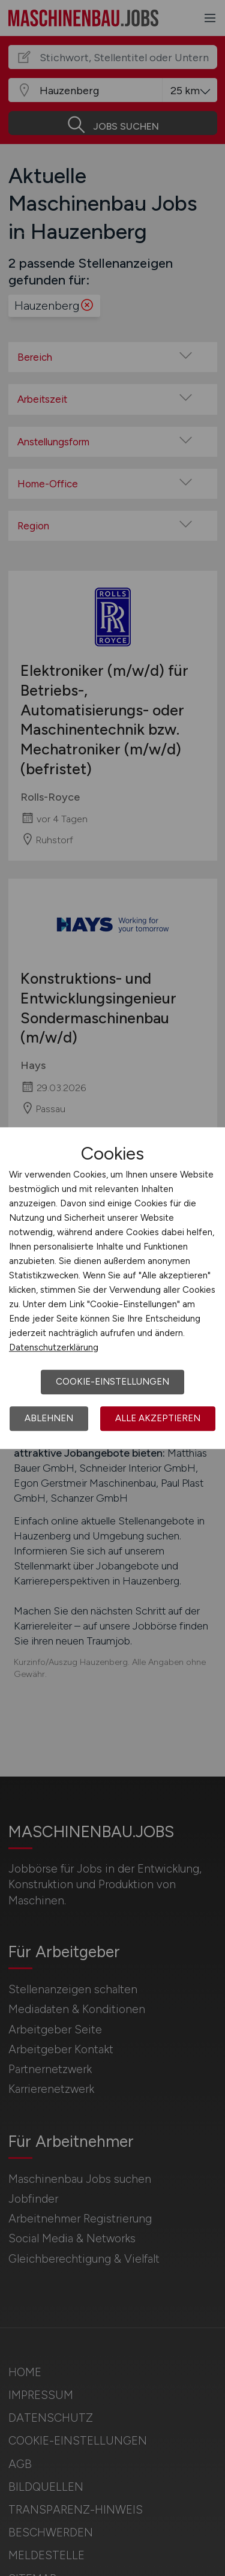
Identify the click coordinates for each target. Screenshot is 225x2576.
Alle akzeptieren (157, 1418)
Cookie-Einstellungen (112, 1381)
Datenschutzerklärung (53, 1347)
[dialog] (112, 1288)
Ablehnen (49, 1418)
